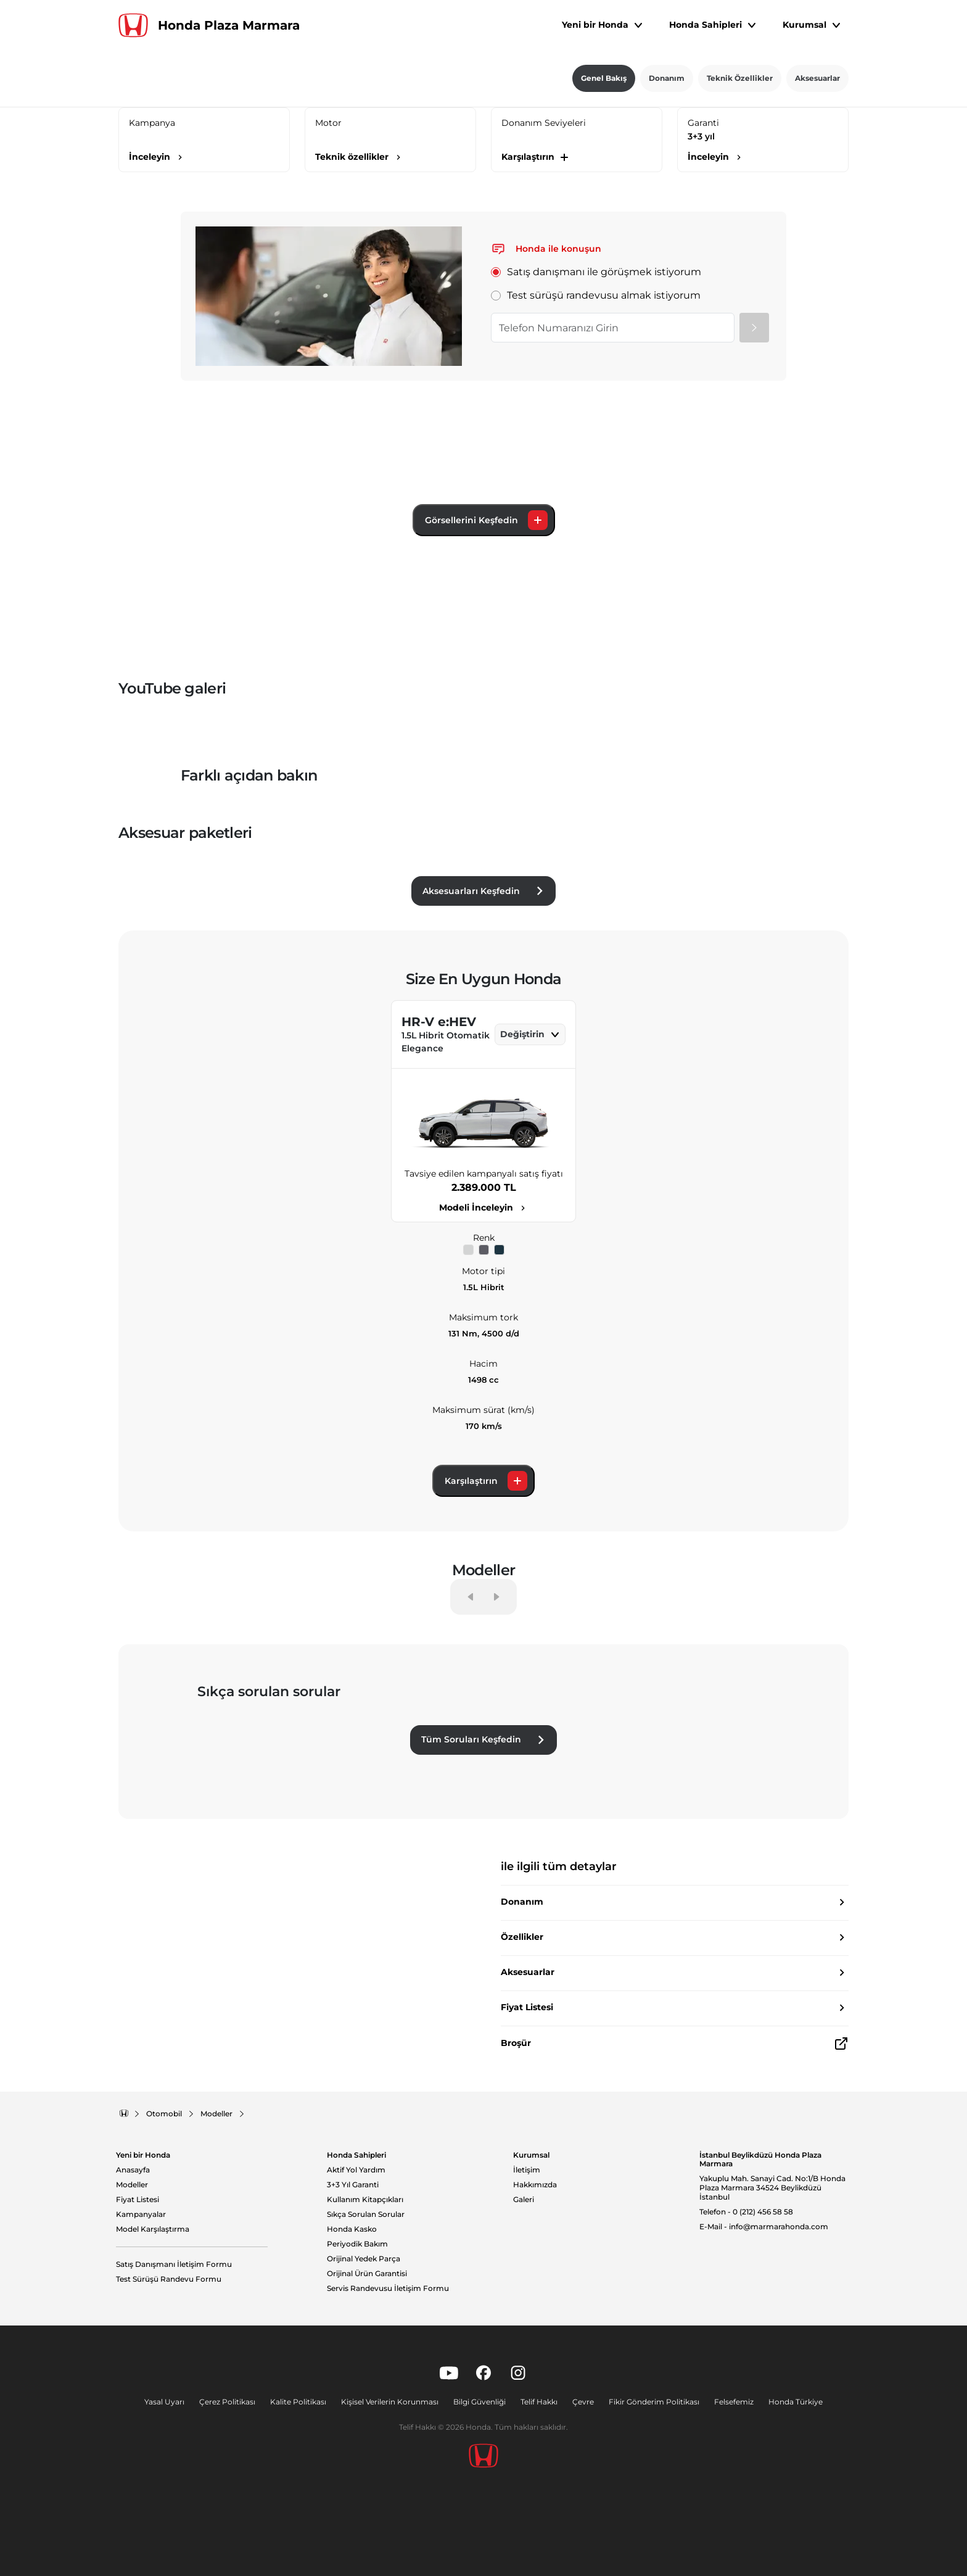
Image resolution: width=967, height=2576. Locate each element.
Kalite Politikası (298, 2401)
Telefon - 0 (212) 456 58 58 (746, 2212)
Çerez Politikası (227, 2401)
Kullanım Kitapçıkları (365, 2199)
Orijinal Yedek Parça (363, 2259)
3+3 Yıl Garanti (353, 2184)
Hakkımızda (535, 2184)
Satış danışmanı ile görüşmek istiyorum (596, 272)
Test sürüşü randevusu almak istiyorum (596, 295)
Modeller (132, 2184)
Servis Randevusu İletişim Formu (388, 2288)
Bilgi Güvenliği (479, 2401)
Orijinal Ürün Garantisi (367, 2273)
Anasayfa (133, 2170)
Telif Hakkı (539, 2401)
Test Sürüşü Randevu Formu (168, 2279)
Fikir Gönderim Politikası (654, 2401)
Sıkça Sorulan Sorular (366, 2214)
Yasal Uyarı (164, 2401)
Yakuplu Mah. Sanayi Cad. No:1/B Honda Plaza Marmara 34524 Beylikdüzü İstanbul (772, 2187)
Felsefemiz (734, 2401)
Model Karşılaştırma (152, 2229)
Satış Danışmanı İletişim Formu (174, 2264)
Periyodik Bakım (357, 2244)
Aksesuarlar (817, 78)
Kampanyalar (141, 2214)
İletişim (526, 2170)
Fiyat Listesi (137, 2199)
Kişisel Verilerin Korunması (389, 2401)
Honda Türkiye (795, 2401)
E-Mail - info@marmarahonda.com (763, 2226)
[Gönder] (754, 327)
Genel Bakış (604, 78)
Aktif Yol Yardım (356, 2170)
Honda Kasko (352, 2229)
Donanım (667, 78)
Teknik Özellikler (740, 78)
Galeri (523, 2199)
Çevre (583, 2401)
